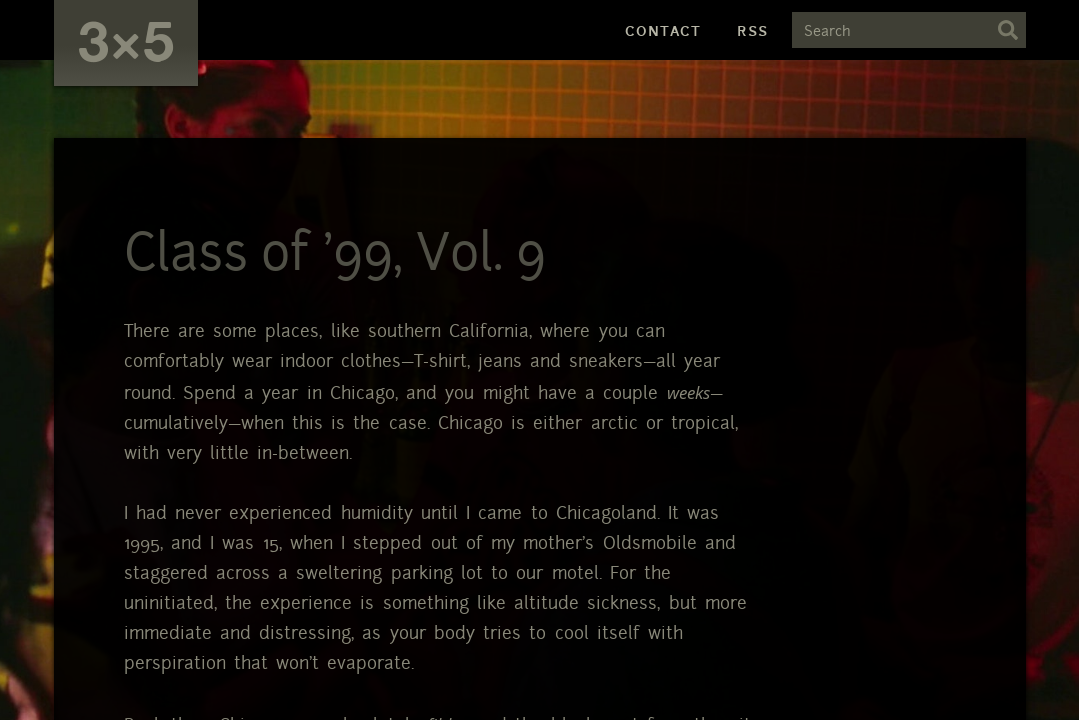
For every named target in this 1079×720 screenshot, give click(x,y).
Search (1008, 30)
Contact (663, 31)
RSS (752, 31)
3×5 (126, 39)
